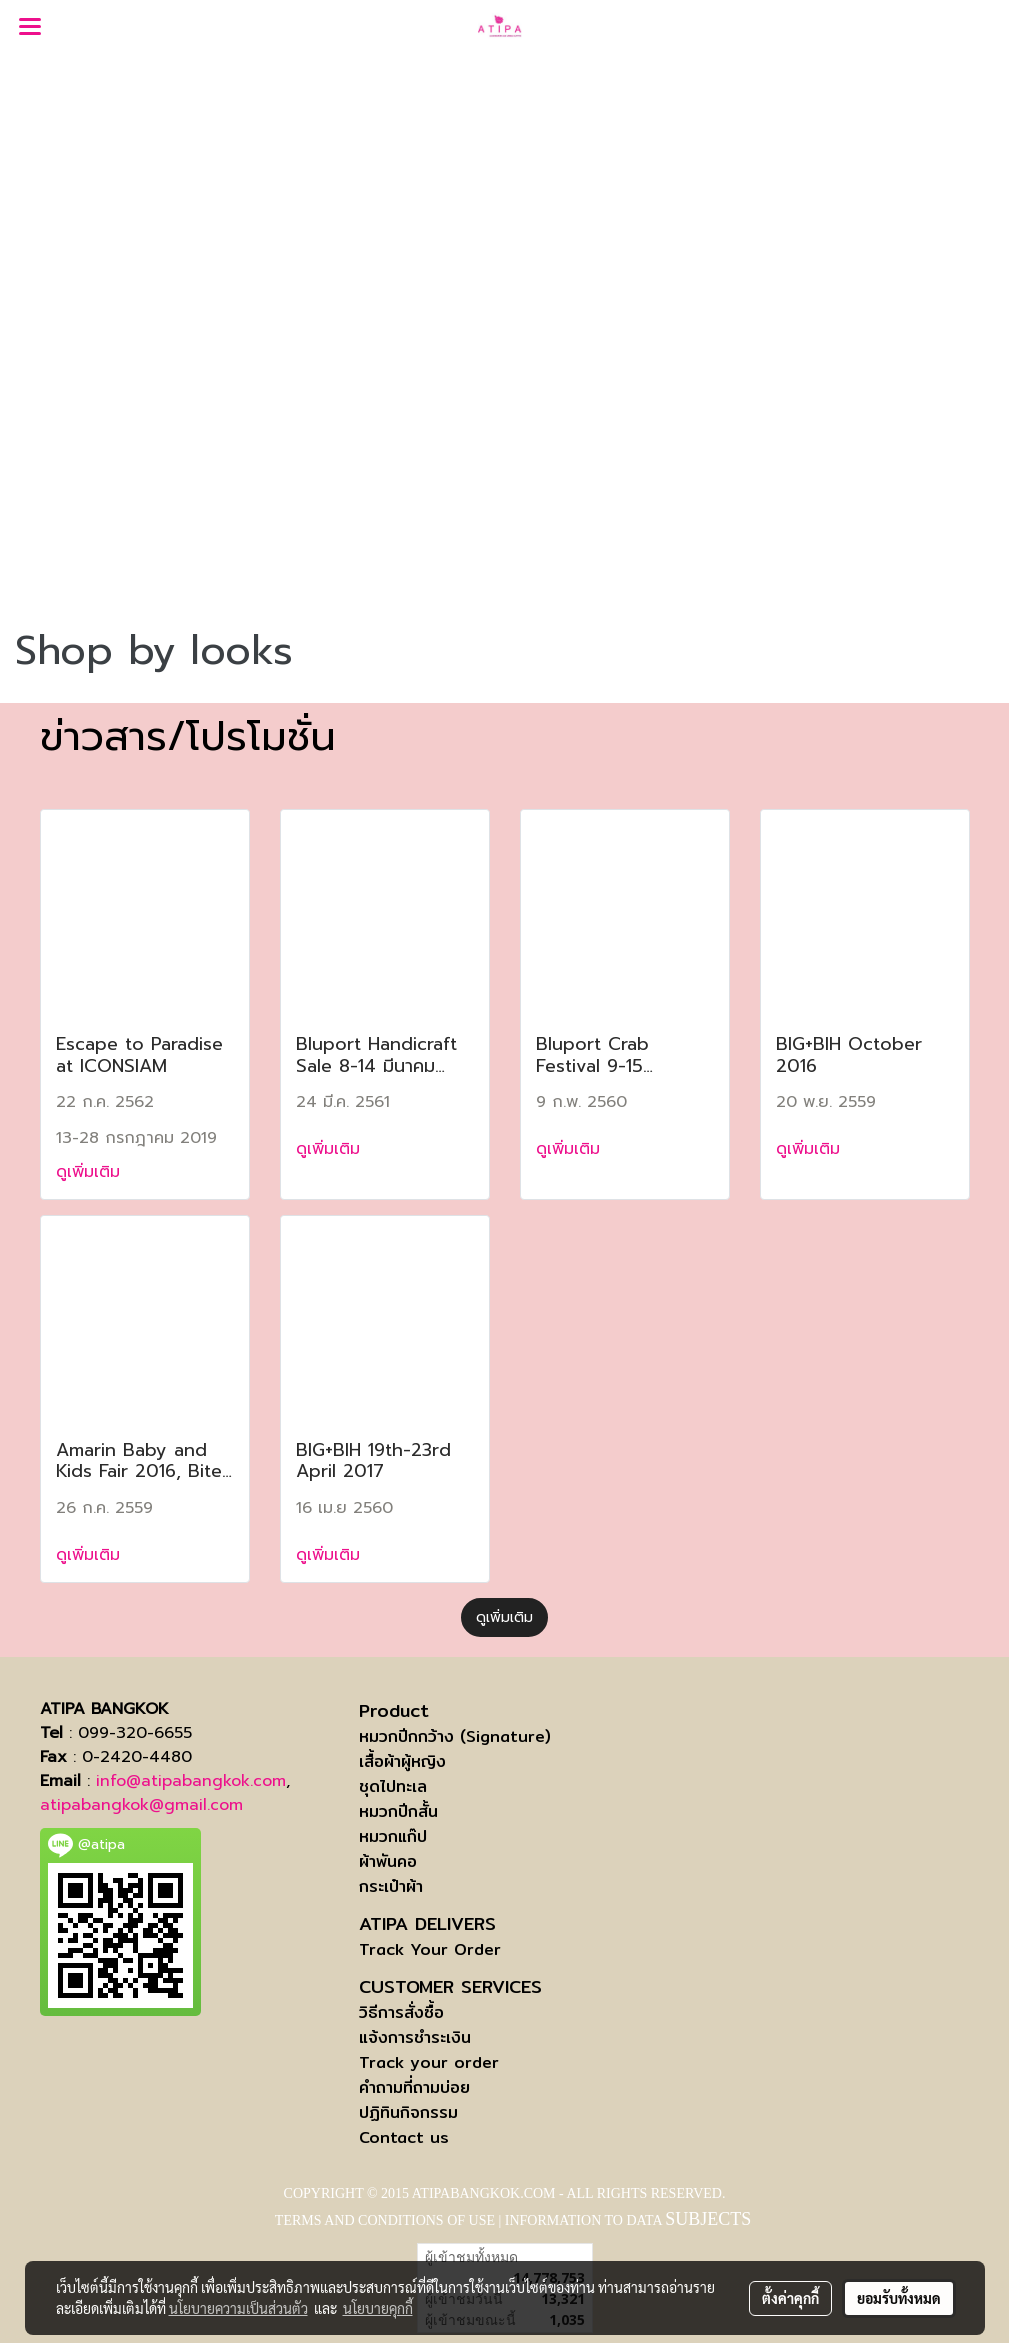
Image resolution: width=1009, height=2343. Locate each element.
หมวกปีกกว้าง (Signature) (455, 1736)
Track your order (429, 2062)
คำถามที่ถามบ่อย (414, 2087)
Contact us (404, 2137)
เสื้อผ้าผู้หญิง (402, 1761)
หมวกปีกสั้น (398, 1811)
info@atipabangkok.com (191, 1781)
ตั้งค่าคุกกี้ (790, 2298)
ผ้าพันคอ (388, 1861)
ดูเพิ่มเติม (91, 1172)
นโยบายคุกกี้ (378, 2308)
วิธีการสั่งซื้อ (401, 2012)
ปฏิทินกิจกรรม (408, 2112)
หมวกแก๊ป (393, 1836)
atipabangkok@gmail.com (141, 1805)
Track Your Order (430, 1949)
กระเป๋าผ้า (391, 1886)
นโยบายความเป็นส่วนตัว (238, 2308)
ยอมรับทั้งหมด (899, 2298)
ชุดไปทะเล (393, 1786)
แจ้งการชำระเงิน (415, 2037)
